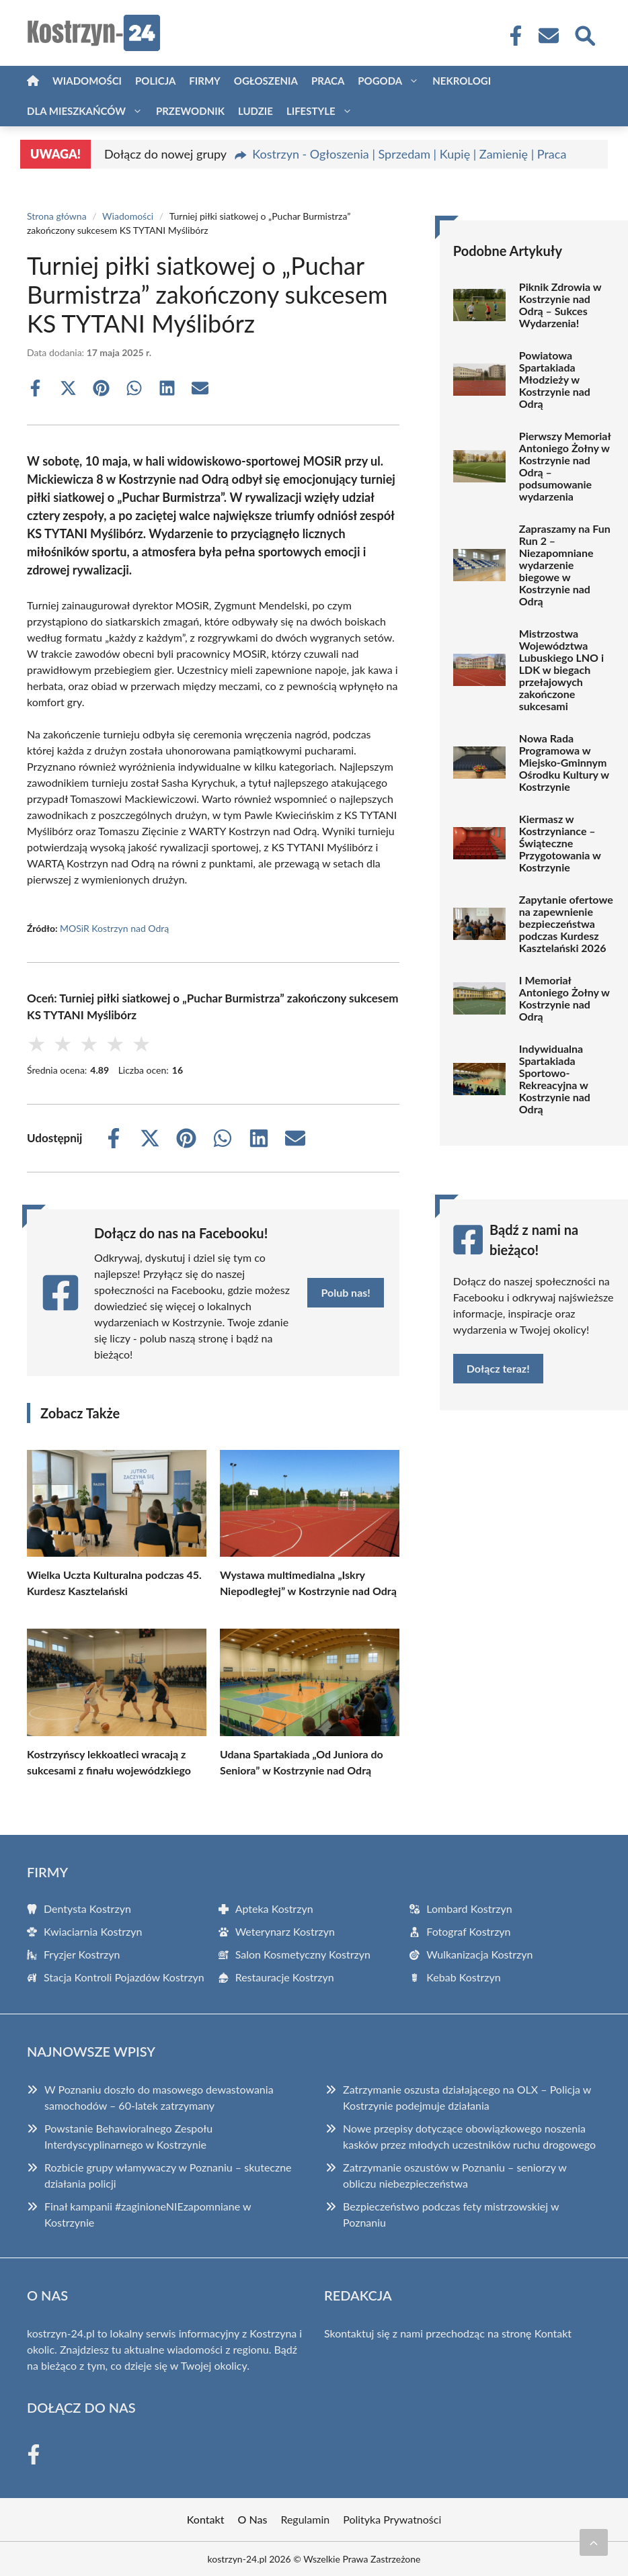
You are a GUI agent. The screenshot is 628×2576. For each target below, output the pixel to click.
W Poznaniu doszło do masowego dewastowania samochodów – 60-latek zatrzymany (159, 2097)
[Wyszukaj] (584, 34)
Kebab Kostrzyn (463, 1977)
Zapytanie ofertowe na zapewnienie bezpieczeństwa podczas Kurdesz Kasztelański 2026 (566, 924)
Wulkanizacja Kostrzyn (479, 1954)
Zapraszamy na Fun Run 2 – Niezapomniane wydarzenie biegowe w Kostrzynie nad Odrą (565, 565)
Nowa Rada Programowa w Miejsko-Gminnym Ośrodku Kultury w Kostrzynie (564, 762)
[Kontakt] (548, 35)
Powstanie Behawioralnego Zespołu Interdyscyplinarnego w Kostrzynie (128, 2136)
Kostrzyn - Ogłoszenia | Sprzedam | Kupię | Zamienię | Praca (409, 153)
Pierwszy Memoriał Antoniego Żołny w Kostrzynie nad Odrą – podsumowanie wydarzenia (565, 466)
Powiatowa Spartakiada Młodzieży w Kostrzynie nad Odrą (554, 379)
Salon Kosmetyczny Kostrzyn (302, 1954)
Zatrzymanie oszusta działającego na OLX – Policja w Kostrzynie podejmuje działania (467, 2097)
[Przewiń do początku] (594, 2542)
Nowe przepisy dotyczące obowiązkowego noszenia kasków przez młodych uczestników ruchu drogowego (469, 2136)
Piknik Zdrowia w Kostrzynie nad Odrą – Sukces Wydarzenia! (560, 305)
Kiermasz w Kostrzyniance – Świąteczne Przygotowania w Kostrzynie (560, 843)
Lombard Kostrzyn (469, 1908)
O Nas (253, 2519)
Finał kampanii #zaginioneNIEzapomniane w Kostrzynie (147, 2214)
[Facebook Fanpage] (511, 35)
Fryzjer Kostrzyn (82, 1954)
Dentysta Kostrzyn (87, 1908)
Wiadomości (87, 81)
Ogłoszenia (266, 81)
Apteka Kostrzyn (274, 1908)
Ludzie (255, 111)
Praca (327, 81)
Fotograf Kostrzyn (468, 1931)
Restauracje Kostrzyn (284, 1977)
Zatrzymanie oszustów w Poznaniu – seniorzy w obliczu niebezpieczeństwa (454, 2175)
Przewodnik (190, 111)
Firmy (204, 81)
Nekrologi (461, 81)
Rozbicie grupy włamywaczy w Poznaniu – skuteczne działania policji (168, 2175)
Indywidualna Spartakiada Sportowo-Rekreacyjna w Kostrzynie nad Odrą (554, 1079)
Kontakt (553, 2333)
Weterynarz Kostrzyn (285, 1931)
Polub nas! (345, 1292)
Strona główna (57, 216)
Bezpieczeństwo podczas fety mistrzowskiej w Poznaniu (451, 2214)
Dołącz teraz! (498, 1368)
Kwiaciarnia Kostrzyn (93, 1931)
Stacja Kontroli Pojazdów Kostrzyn (124, 1977)
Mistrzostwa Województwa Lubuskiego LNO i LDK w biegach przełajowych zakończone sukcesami (561, 670)
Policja (155, 81)
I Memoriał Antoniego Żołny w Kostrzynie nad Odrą (564, 998)
